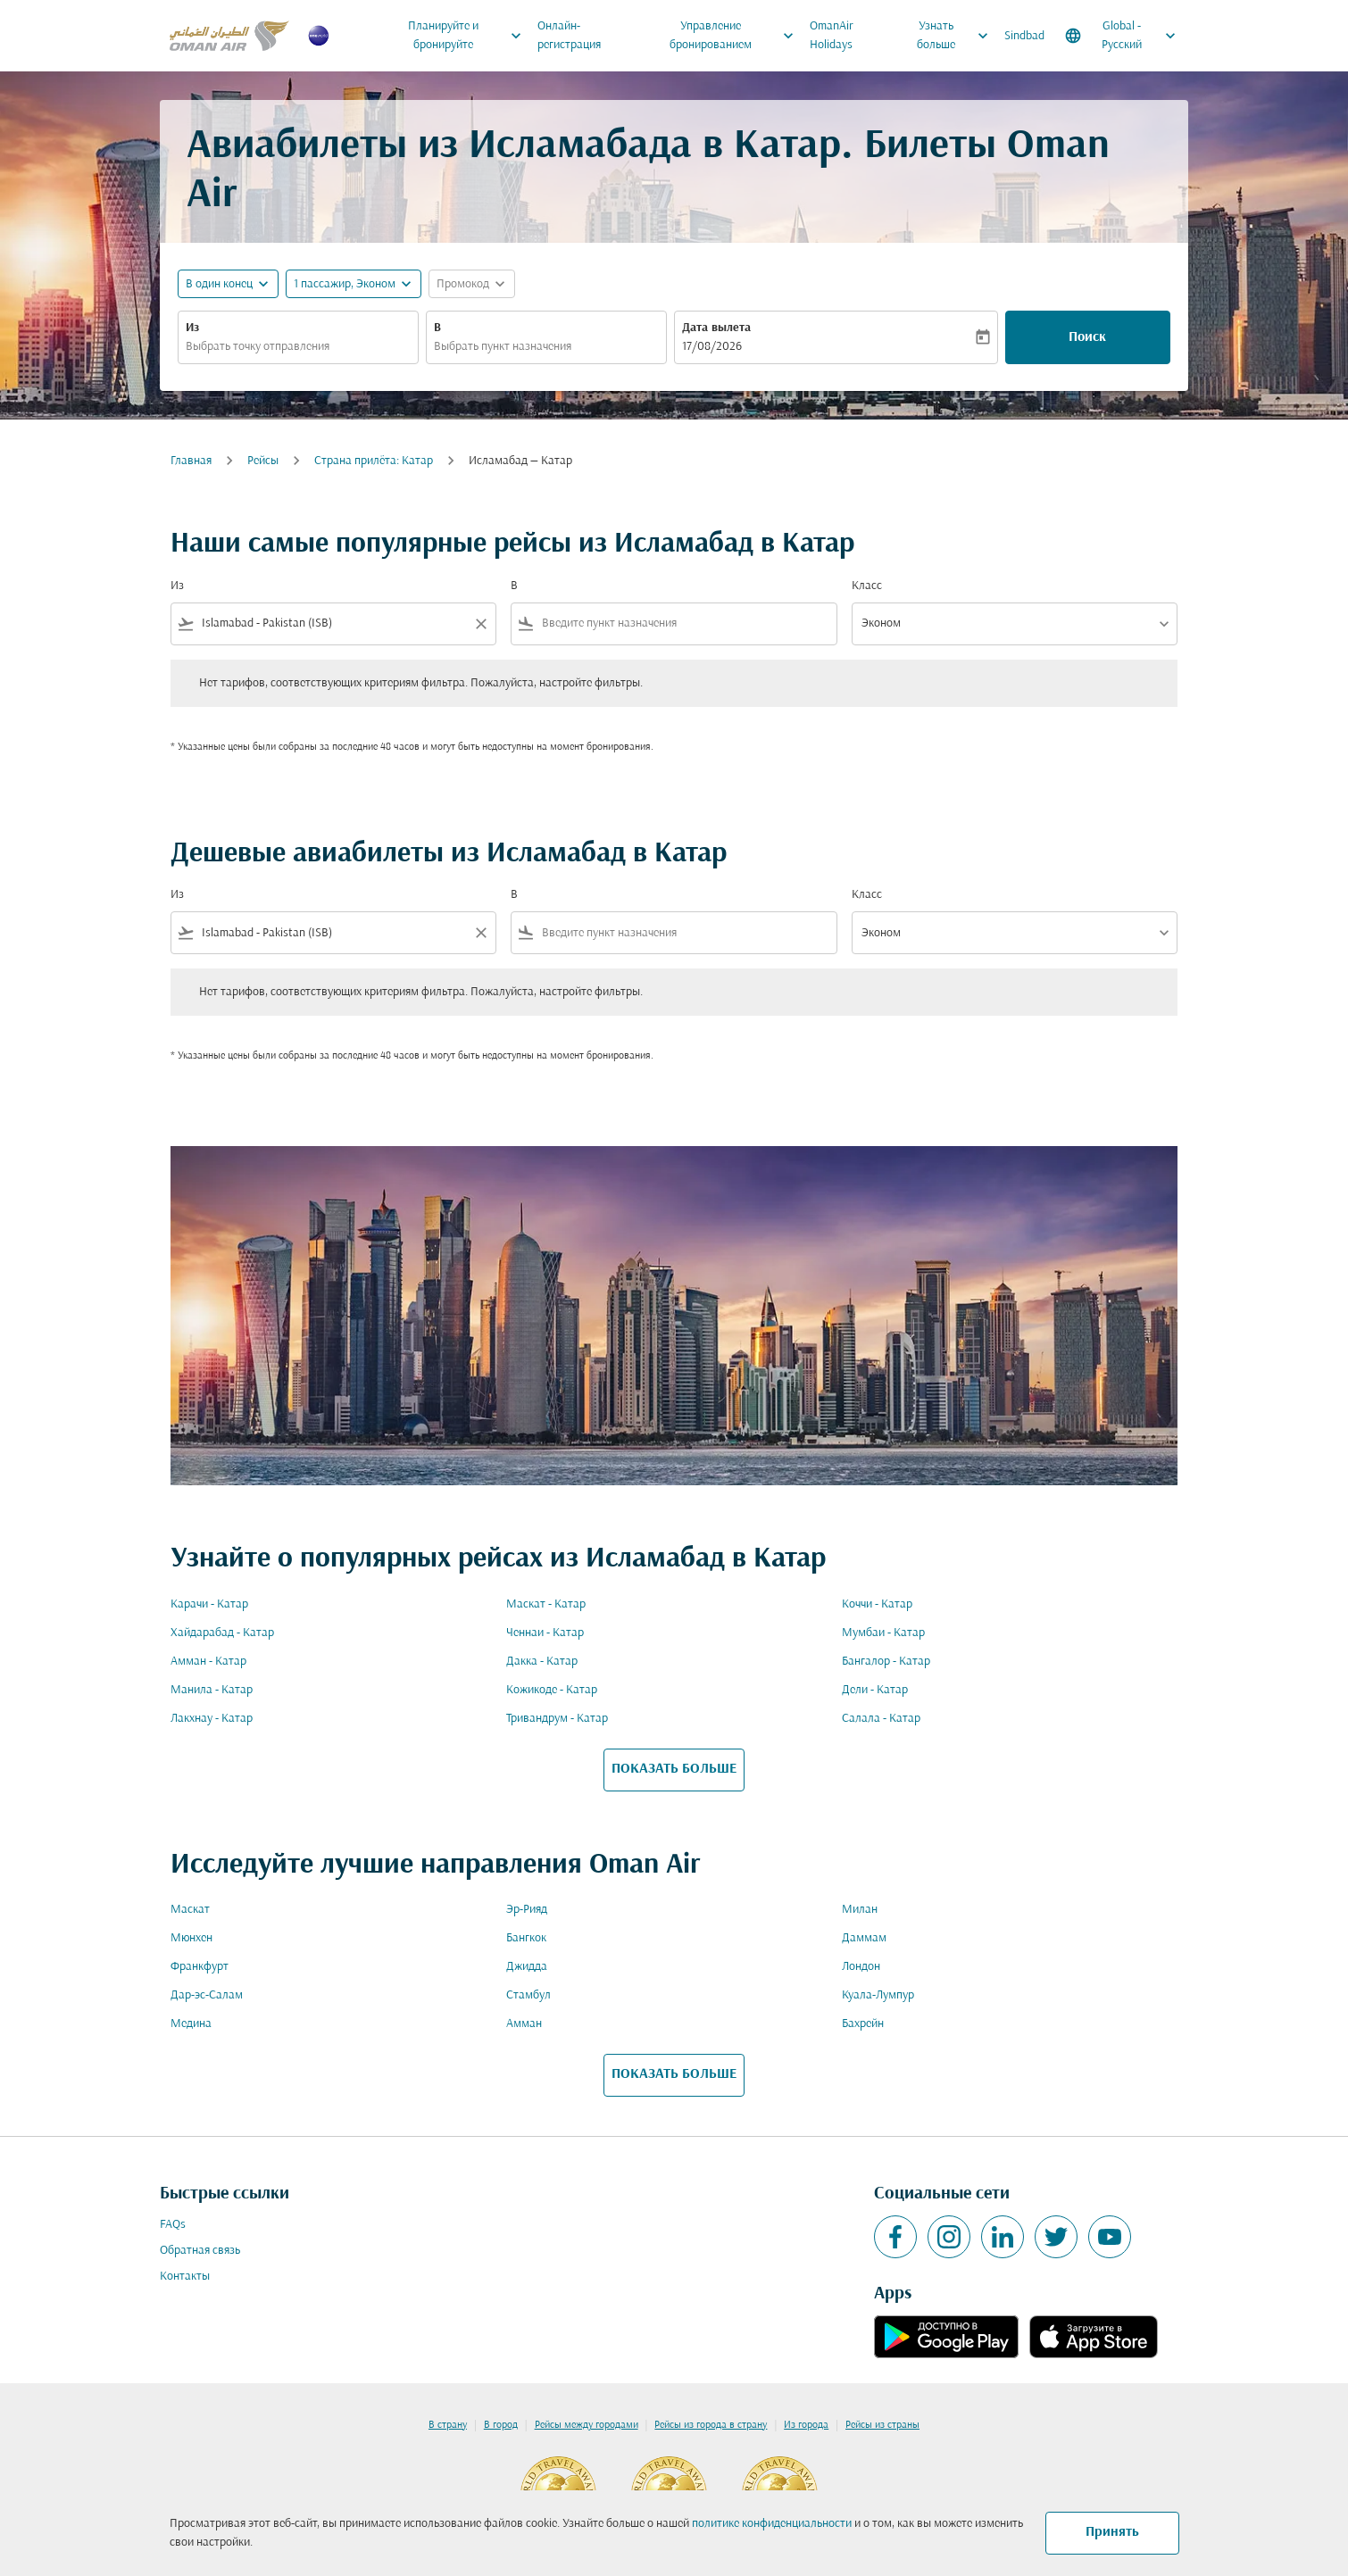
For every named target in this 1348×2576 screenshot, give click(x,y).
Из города (806, 2425)
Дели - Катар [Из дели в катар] (875, 1690)
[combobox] (298, 346)
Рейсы (263, 461)
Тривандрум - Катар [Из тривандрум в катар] (557, 1718)
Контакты (185, 2276)
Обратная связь (200, 2250)
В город (501, 2425)
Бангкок (526, 1938)
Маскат (190, 1909)
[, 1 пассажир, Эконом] (344, 284)
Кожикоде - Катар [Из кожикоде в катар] (551, 1690)
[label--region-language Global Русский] (1122, 36)
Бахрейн (863, 2024)
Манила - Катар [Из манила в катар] (212, 1690)
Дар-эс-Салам (207, 1995)
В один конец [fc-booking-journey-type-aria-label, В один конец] (219, 284)
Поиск (1087, 337)
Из (192, 328)
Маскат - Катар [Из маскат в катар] (546, 1604)
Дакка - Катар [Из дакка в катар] (542, 1661)
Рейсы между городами (586, 2425)
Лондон (861, 1967)
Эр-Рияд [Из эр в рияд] (526, 1909)
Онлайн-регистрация (569, 36)
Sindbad (1024, 36)
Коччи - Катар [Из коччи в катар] (877, 1604)
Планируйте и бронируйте (469, 36)
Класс (867, 586)
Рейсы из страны (882, 2425)
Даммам (864, 1938)
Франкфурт (200, 1967)
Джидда (526, 1967)
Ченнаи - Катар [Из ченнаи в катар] (545, 1633)
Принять (1112, 2532)
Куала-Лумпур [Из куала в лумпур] (878, 1995)
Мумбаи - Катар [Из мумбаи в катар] (883, 1633)
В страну (448, 2425)
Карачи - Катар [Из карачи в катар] (209, 1604)
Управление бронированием (736, 36)
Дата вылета (716, 328)
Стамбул (528, 1995)
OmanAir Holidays (831, 36)
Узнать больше (957, 36)
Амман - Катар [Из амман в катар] (208, 1661)
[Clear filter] (480, 623)
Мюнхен (191, 1938)
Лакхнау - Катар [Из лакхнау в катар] (212, 1718)
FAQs (173, 2224)
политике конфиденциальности (772, 2523)
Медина (191, 2024)
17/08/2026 (712, 346)
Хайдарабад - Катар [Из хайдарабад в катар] (222, 1633)
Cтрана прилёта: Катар (373, 461)
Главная (191, 461)
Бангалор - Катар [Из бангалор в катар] (886, 1661)
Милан (860, 1909)
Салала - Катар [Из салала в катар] (881, 1718)
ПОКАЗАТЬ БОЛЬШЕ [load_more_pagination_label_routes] (674, 1769)
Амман (524, 2024)
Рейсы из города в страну (710, 2425)
